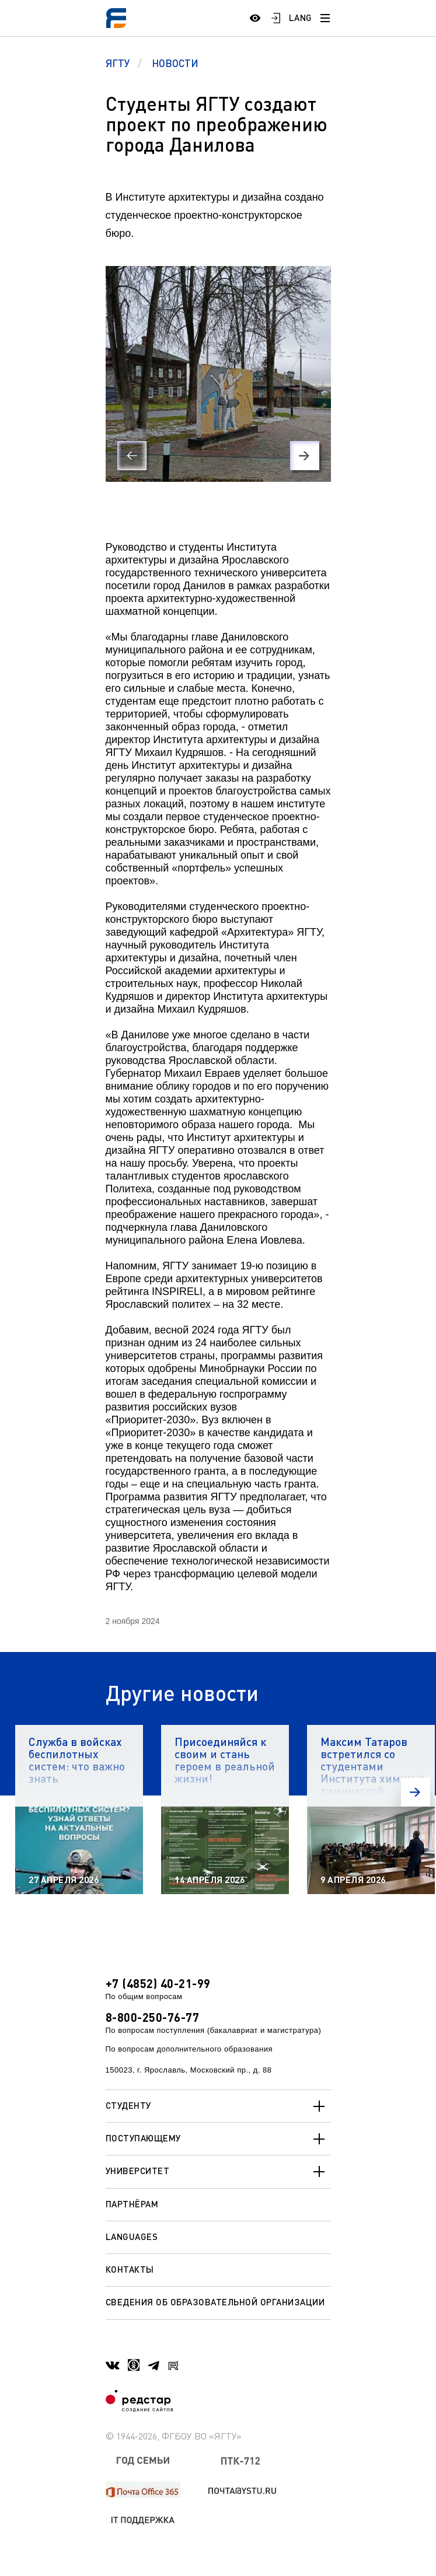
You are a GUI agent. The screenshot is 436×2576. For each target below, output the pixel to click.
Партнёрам (132, 2204)
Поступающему (218, 2139)
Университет (218, 2171)
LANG (300, 17)
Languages (132, 2236)
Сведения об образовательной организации (215, 2302)
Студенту (218, 2106)
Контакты (130, 2269)
